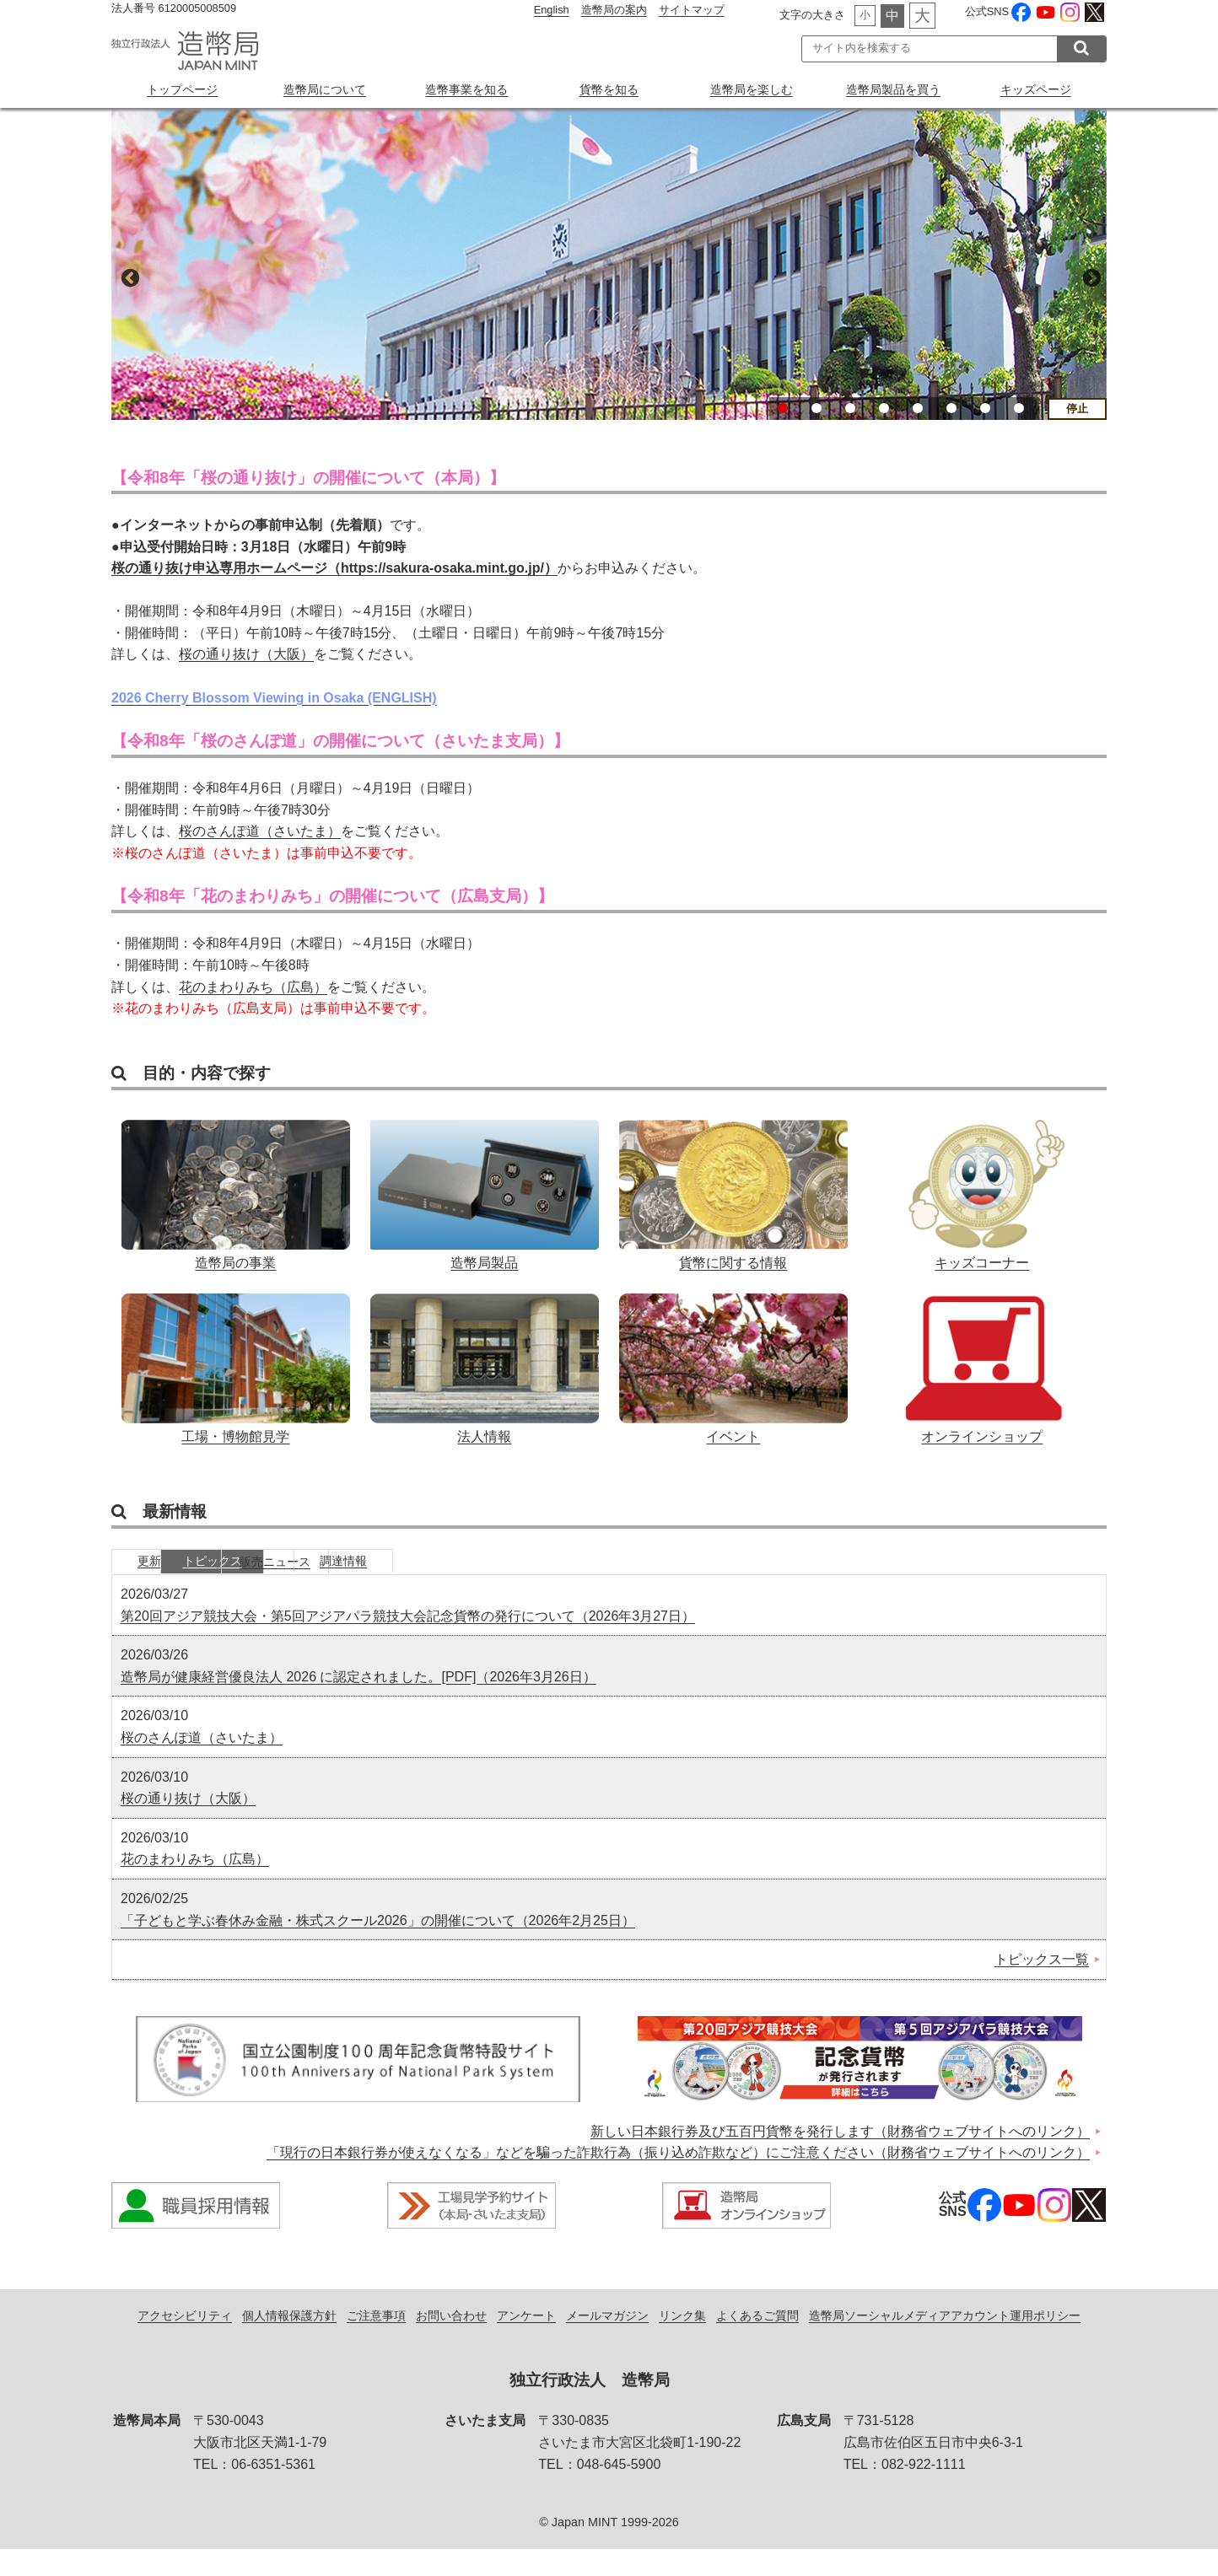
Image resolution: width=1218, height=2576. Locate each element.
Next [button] (1089, 276)
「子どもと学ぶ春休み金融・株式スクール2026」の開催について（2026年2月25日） (378, 1947)
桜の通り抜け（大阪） (246, 655)
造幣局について (324, 89)
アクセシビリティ (184, 2342)
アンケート (526, 2342)
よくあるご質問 (757, 2342)
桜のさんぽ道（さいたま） (260, 831)
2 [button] (816, 408)
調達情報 (554, 1586)
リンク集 (682, 2342)
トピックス (301, 1586)
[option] (609, 264)
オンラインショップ (982, 1376)
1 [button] (783, 408)
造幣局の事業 (235, 1191)
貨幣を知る (609, 89)
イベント (733, 1376)
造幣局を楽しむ (751, 89)
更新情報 (174, 1586)
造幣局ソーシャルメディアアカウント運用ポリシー (945, 2342)
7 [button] (985, 408)
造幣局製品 (484, 1191)
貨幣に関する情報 (733, 1191)
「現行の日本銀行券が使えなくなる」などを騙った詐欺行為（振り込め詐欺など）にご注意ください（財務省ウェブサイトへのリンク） (678, 2179)
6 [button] (951, 408)
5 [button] (918, 408)
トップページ (182, 89)
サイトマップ (692, 9)
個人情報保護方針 (289, 2342)
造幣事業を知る (466, 89)
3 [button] (850, 408)
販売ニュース (427, 1586)
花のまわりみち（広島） (253, 987)
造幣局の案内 (614, 9)
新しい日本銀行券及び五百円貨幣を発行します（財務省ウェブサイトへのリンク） (840, 2158)
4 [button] (884, 408)
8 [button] (1019, 408)
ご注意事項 (376, 2342)
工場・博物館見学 (235, 1376)
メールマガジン (607, 2342)
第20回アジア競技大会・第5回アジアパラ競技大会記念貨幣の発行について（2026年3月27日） (408, 1643)
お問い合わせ (451, 2342)
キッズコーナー (982, 1191)
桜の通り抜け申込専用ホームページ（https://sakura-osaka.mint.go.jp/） (334, 568)
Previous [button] (128, 276)
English (551, 9)
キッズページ (1035, 89)
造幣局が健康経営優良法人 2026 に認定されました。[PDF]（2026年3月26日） (358, 1704)
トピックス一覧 (1041, 1986)
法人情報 (484, 1376)
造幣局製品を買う (893, 89)
